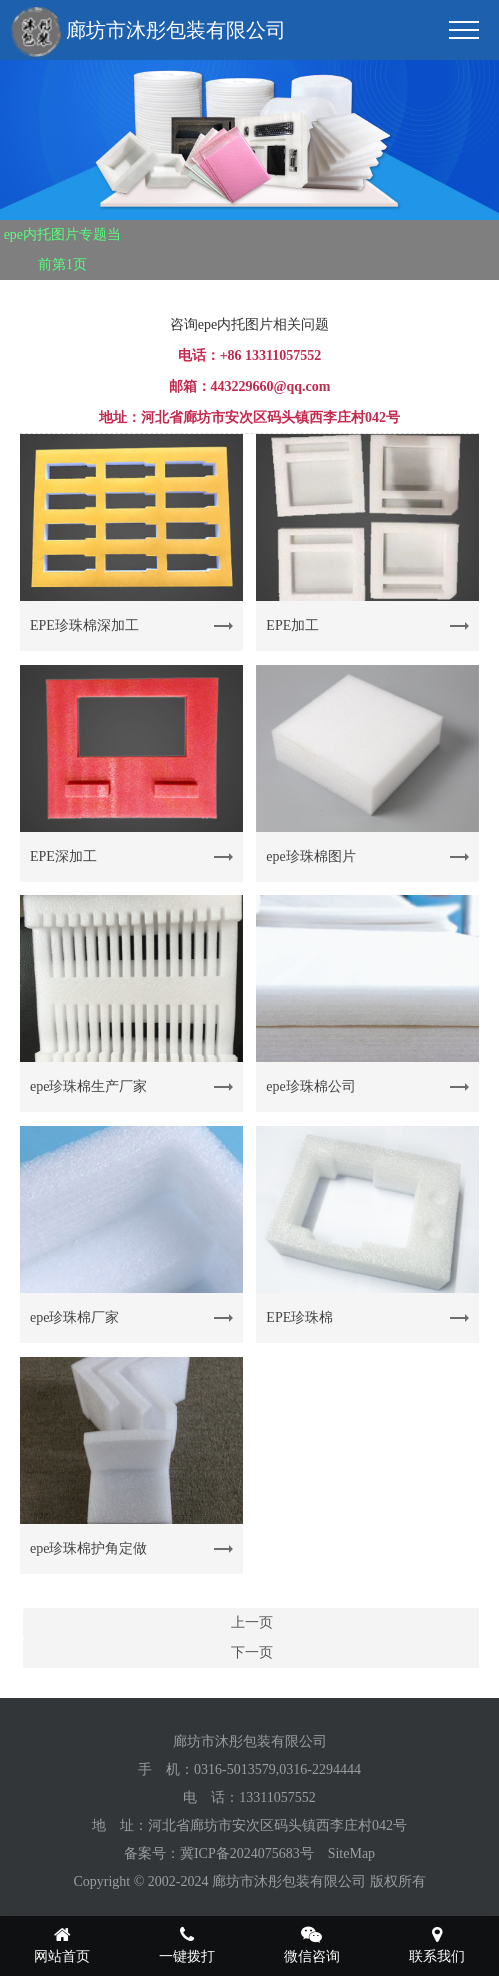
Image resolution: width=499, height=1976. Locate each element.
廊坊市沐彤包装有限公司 (148, 32)
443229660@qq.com (271, 386)
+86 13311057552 (271, 355)
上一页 (252, 1622)
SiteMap (351, 1853)
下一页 (252, 1652)
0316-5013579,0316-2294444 (277, 1769)
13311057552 (277, 1797)
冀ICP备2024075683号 (247, 1853)
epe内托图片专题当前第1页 (62, 249)
